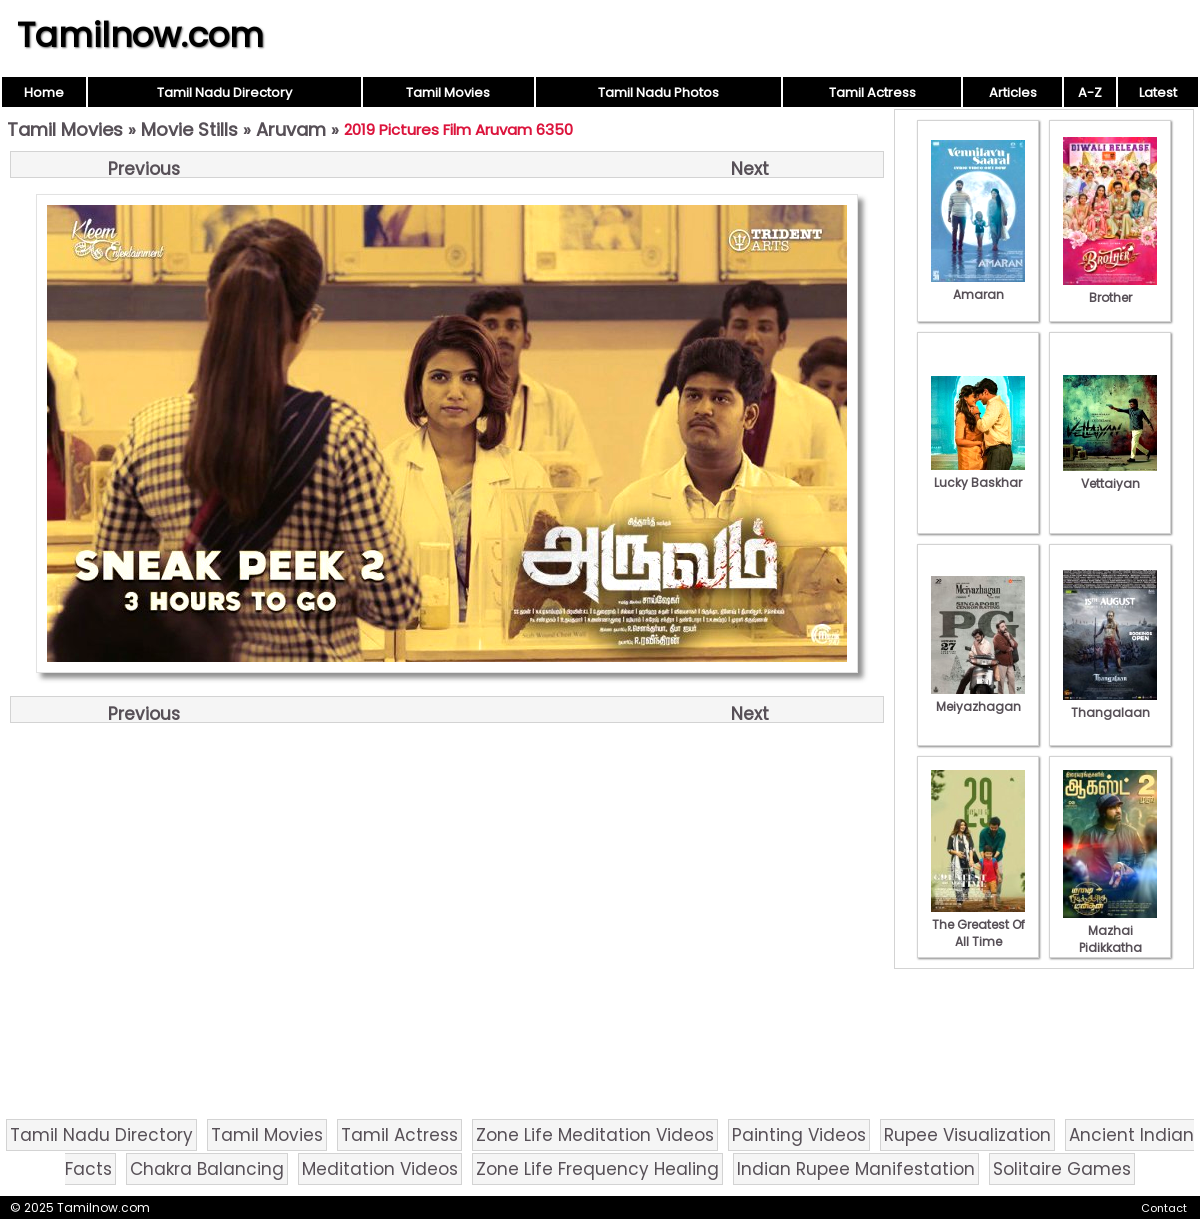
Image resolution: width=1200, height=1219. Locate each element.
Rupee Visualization (967, 1135)
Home (44, 92)
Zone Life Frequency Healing (597, 1169)
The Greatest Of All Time (978, 924)
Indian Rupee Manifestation (856, 1169)
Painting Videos (799, 1135)
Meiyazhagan (978, 698)
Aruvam (291, 129)
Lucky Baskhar (978, 474)
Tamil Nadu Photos (658, 92)
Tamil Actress (872, 92)
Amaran (978, 286)
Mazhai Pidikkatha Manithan (1110, 939)
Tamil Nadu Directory (224, 92)
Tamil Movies (448, 92)
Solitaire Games (1062, 1169)
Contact (1164, 1208)
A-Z (1090, 92)
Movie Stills (189, 129)
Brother (1110, 289)
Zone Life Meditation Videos (595, 1135)
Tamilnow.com (140, 35)
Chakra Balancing (207, 1169)
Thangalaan (1110, 704)
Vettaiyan (1110, 475)
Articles (1013, 92)
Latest (1158, 92)
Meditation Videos (380, 1169)
